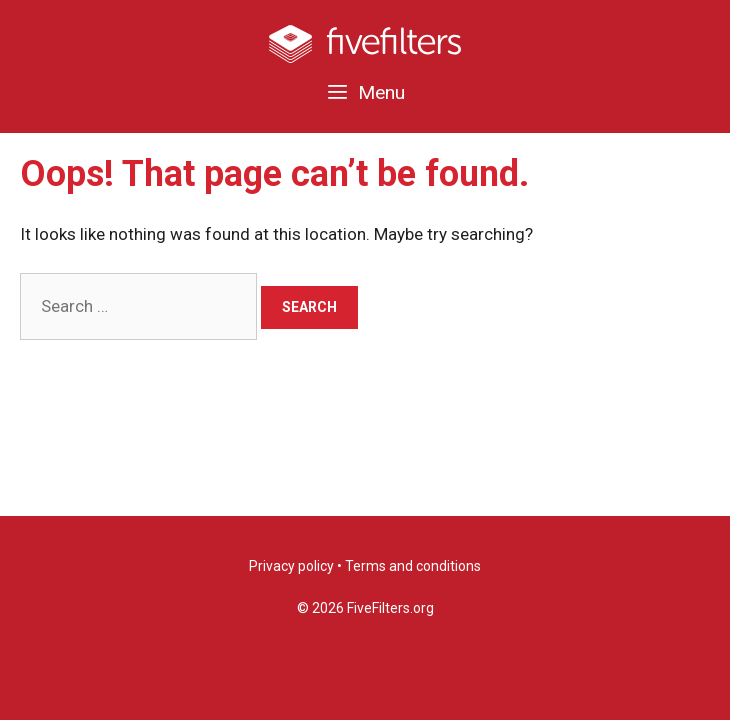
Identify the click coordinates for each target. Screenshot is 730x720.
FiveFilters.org (390, 608)
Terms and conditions (413, 566)
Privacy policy (291, 566)
